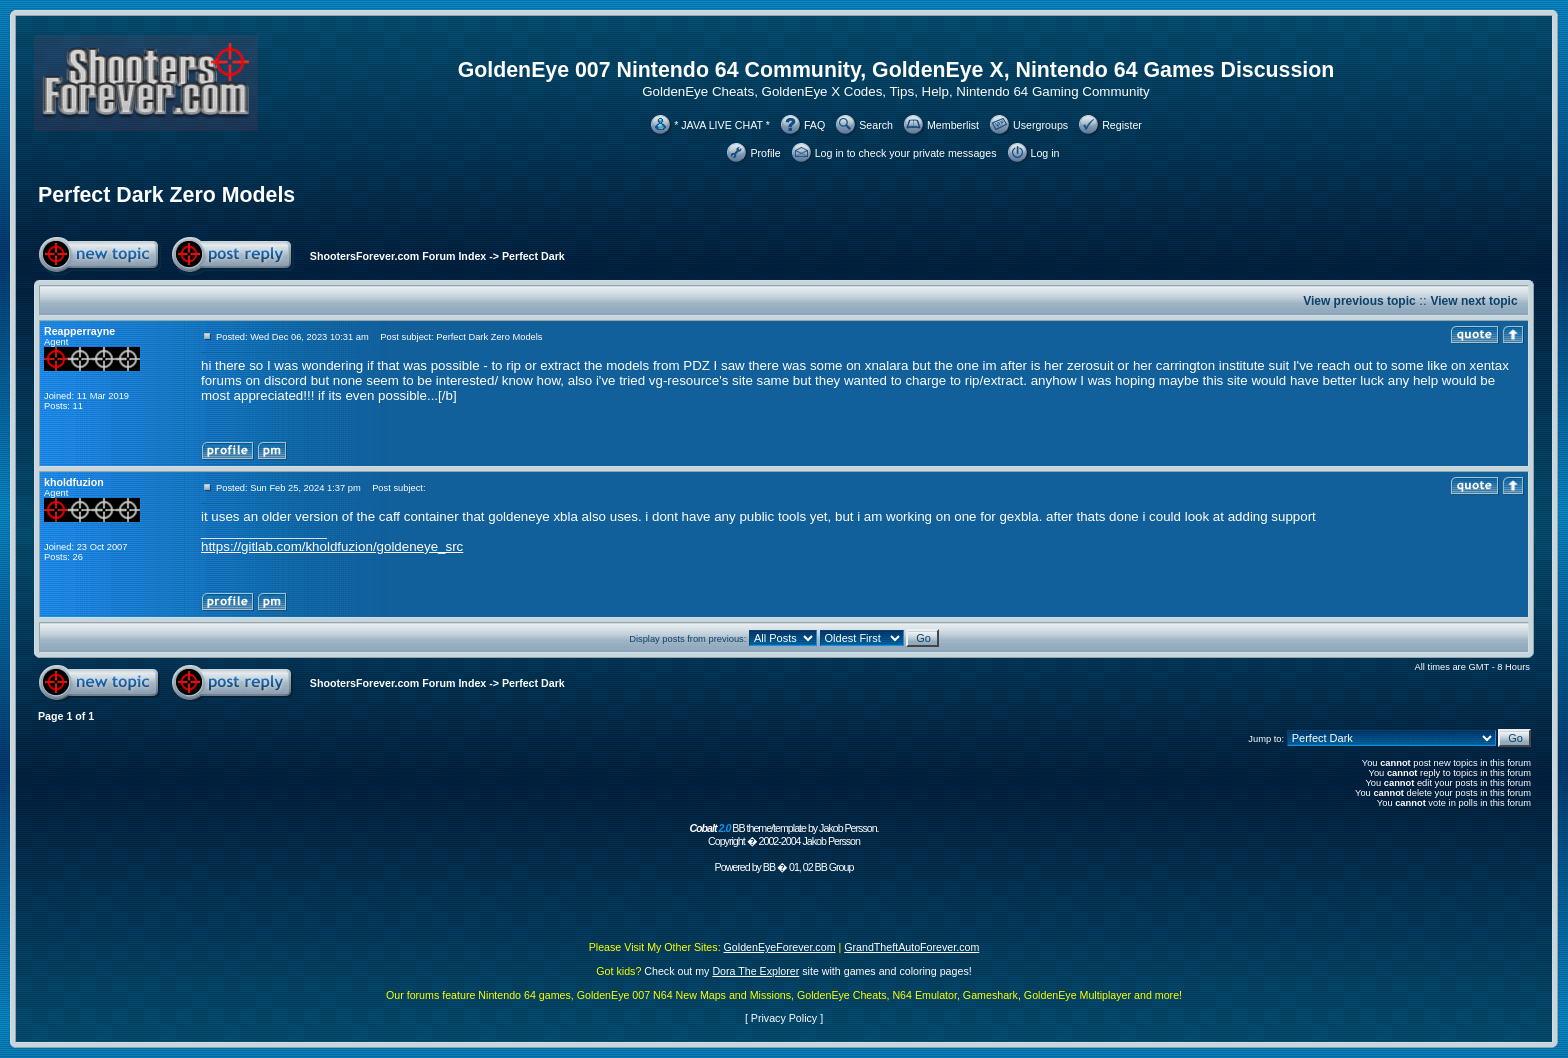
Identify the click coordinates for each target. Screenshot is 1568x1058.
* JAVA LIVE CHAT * (722, 125)
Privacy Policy (784, 1018)
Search (876, 125)
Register (1122, 125)
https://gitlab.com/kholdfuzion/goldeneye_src (332, 546)
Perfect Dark (533, 256)
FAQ (814, 125)
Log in (1045, 153)
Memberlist (953, 125)
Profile (765, 153)
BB (769, 867)
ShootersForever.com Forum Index (398, 256)
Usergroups (1040, 125)
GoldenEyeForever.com (780, 947)
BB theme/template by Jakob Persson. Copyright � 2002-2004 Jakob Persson (783, 834)
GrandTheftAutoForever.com (911, 947)
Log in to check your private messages (906, 153)
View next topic (1473, 301)
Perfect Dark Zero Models (166, 195)
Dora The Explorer (755, 971)
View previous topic (1359, 301)
